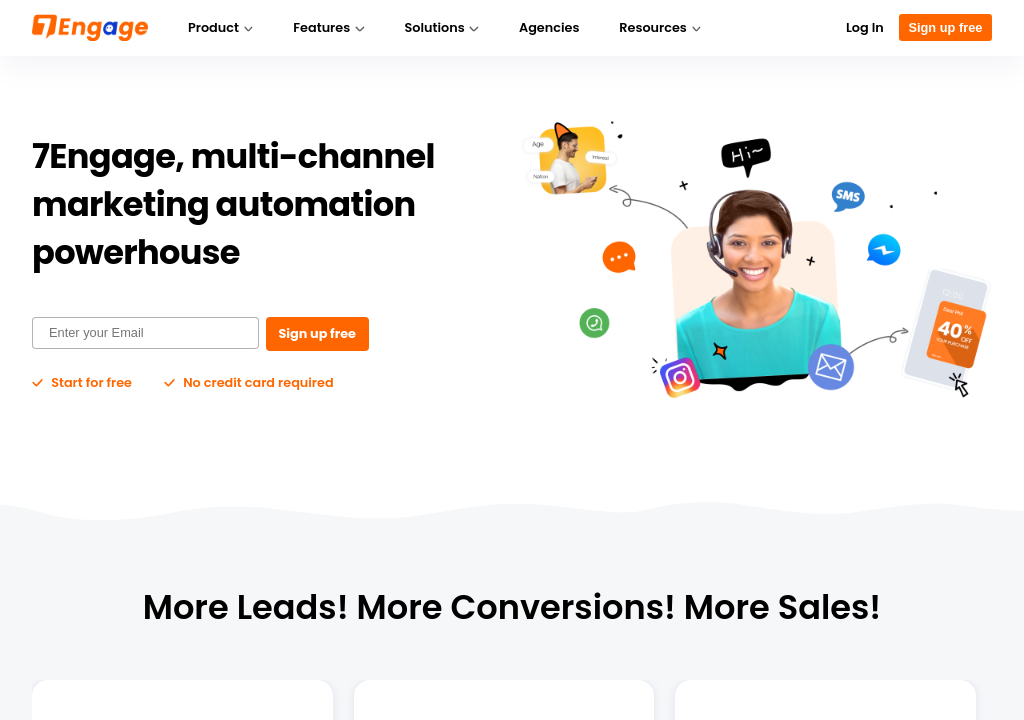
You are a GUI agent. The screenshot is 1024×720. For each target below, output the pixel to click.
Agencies (549, 27)
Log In (865, 27)
